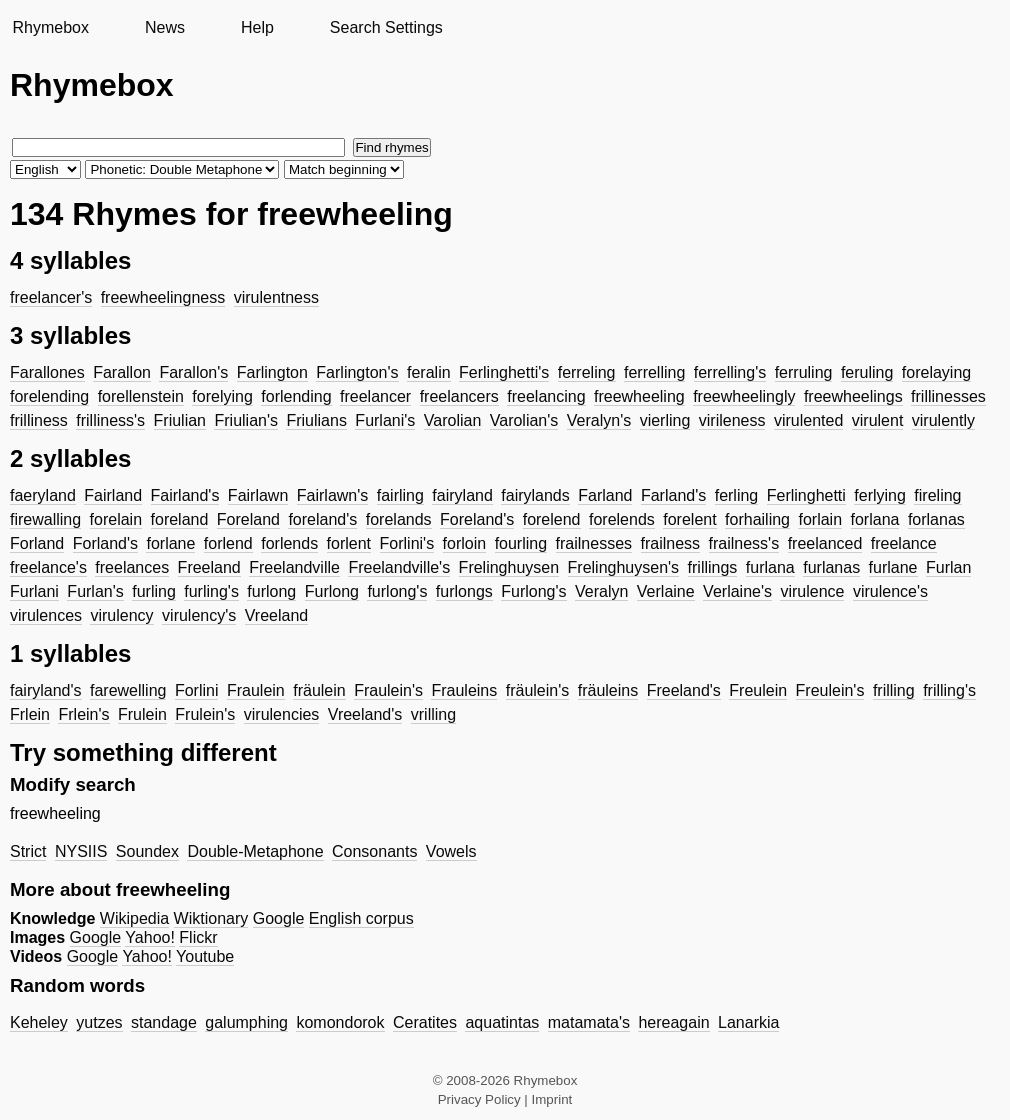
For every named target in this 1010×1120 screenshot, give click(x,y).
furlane (893, 567)
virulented (808, 420)
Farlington (272, 372)
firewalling (45, 519)
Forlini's (407, 543)
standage (164, 1022)
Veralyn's (599, 420)
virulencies (282, 714)
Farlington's (357, 372)
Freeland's (684, 690)
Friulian (180, 420)
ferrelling (654, 372)
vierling (665, 420)
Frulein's (205, 714)
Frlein (30, 714)
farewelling (128, 690)
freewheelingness (163, 297)
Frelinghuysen (509, 567)
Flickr (198, 937)
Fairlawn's (333, 495)
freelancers (459, 396)
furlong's (397, 591)
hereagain (673, 1022)
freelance (904, 543)
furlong (271, 591)
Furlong (332, 591)
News (165, 27)
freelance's (48, 567)
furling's (211, 591)
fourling (521, 543)
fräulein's (538, 690)
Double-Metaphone (255, 851)
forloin (465, 543)
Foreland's (477, 519)
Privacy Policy (479, 1099)
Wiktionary (211, 918)
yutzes (99, 1022)
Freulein (758, 690)
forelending (49, 396)
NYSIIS (81, 851)
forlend (228, 543)
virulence (812, 591)
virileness (732, 420)
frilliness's (110, 420)
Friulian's (246, 420)
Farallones (47, 372)
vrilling (433, 714)
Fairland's (185, 495)
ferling (737, 495)
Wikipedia (134, 918)
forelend (552, 519)
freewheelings (853, 396)
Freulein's (830, 690)
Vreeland (276, 615)
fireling (937, 495)
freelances (132, 567)
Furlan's (95, 591)
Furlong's (533, 591)
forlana (875, 519)
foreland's (322, 519)
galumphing (246, 1022)
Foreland (248, 519)
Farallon (122, 372)
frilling (894, 690)
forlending (296, 396)
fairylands (535, 495)
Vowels (451, 851)
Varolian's (524, 420)
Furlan (948, 567)
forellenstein (141, 396)
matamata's (589, 1022)
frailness (671, 543)
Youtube (205, 956)
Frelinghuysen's (624, 567)
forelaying (936, 372)
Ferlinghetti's (504, 372)
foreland (180, 519)
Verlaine (666, 591)
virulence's (890, 591)
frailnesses (594, 543)
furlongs (464, 591)
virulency (121, 615)
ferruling (804, 372)
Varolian (453, 420)
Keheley (39, 1022)
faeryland (43, 495)
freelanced (825, 543)
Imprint (552, 1099)
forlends (289, 543)
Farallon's (193, 372)
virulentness (276, 297)
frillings (713, 567)
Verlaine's (737, 591)
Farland (605, 495)
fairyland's (46, 690)
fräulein (319, 690)
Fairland (113, 495)
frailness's (744, 543)
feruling (867, 372)
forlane (170, 543)
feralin (429, 372)
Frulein (142, 714)
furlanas (831, 567)
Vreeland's (365, 714)
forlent (349, 543)
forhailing (757, 519)
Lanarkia (748, 1022)
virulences (46, 615)
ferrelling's (730, 372)
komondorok (340, 1022)
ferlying (880, 495)
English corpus (361, 918)
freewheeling (639, 396)
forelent (689, 519)
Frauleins (464, 690)
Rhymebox (50, 27)
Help (257, 27)
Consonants (374, 851)
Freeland (209, 567)
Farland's (673, 495)
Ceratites (425, 1022)
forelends (622, 519)
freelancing (546, 396)
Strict (28, 851)
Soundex (147, 851)
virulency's (199, 615)
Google (279, 918)
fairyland (462, 495)
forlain (820, 519)
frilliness (39, 420)
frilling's (949, 690)
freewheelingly (744, 396)
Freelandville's (399, 567)
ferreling (587, 372)
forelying (222, 396)
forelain (116, 519)
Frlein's (83, 714)
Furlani (34, 591)
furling (154, 591)
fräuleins (608, 690)
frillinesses (948, 396)
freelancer (375, 396)
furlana (770, 567)
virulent (878, 420)
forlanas (936, 519)
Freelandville (294, 567)
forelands (399, 519)
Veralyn (601, 591)
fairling (400, 495)
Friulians (316, 420)
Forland (37, 543)
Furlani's (385, 420)
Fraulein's (388, 690)
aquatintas (502, 1022)
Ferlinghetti (806, 495)
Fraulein (256, 690)
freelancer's (51, 297)
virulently (943, 420)
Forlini (197, 690)
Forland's (105, 543)
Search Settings (386, 27)
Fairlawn (258, 495)
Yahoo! (150, 937)
